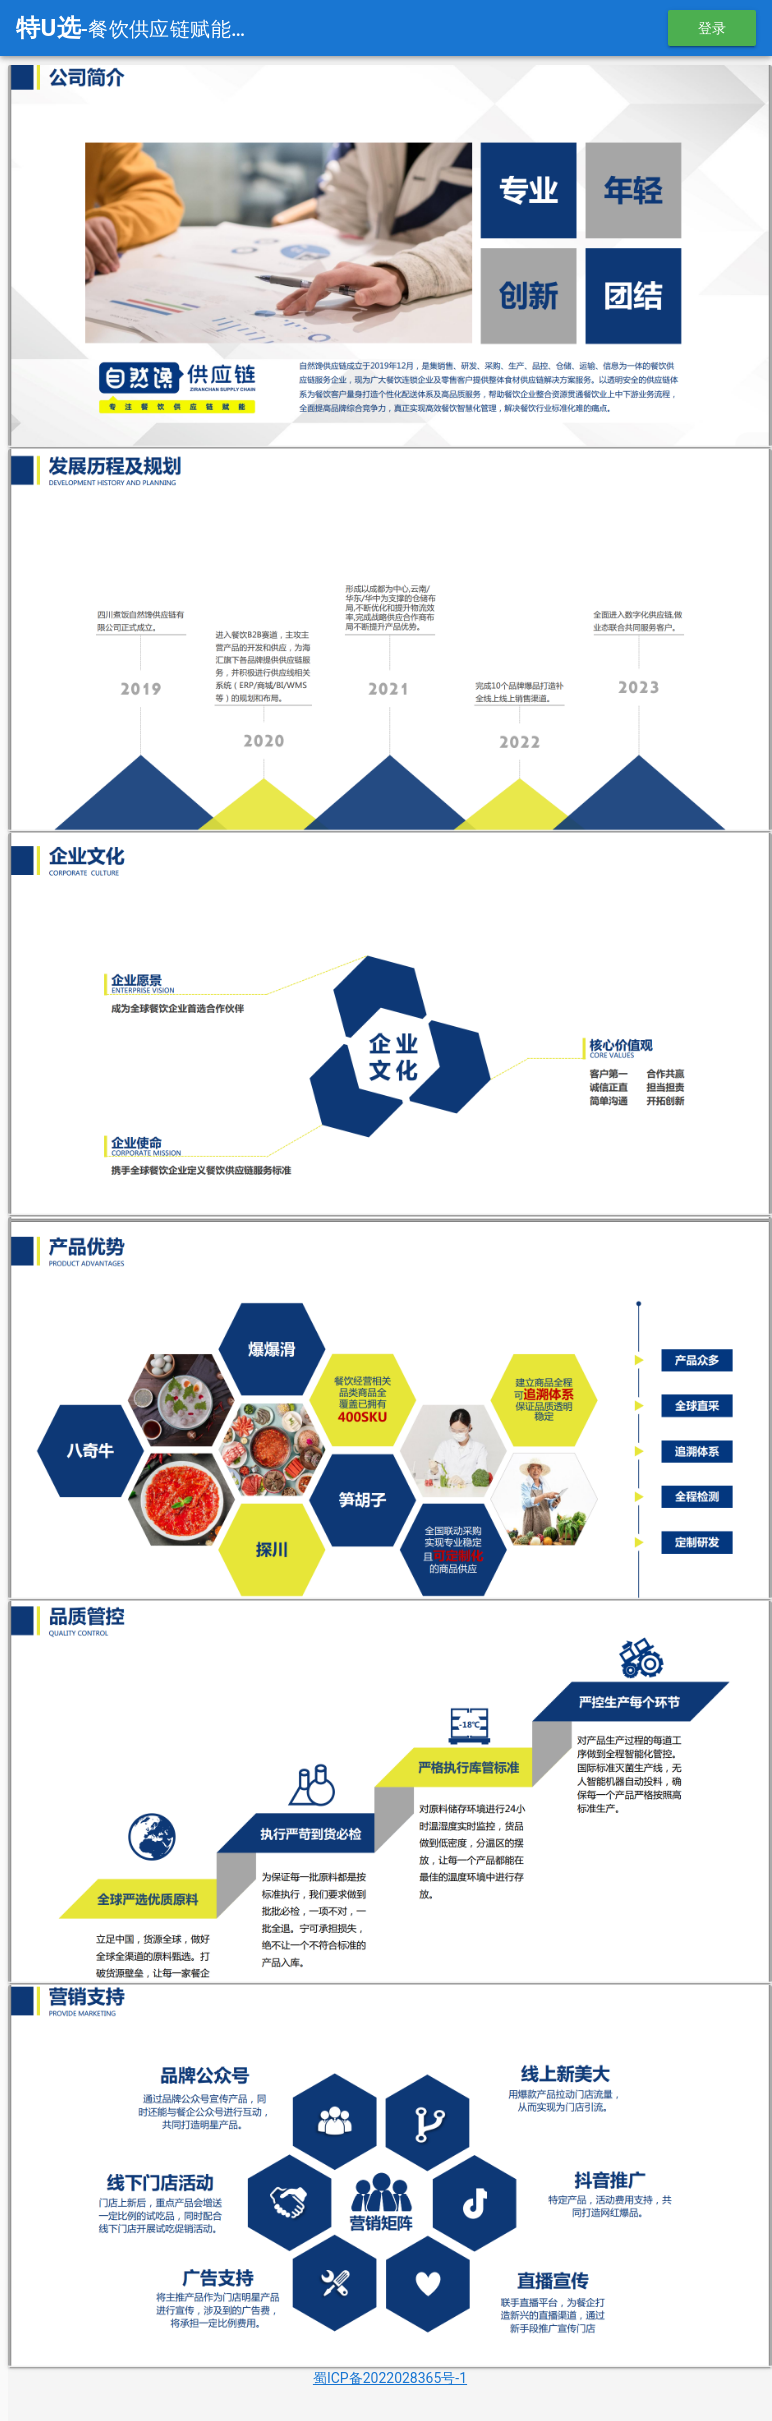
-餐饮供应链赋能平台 (176, 29)
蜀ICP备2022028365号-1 (390, 2372)
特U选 (48, 28)
